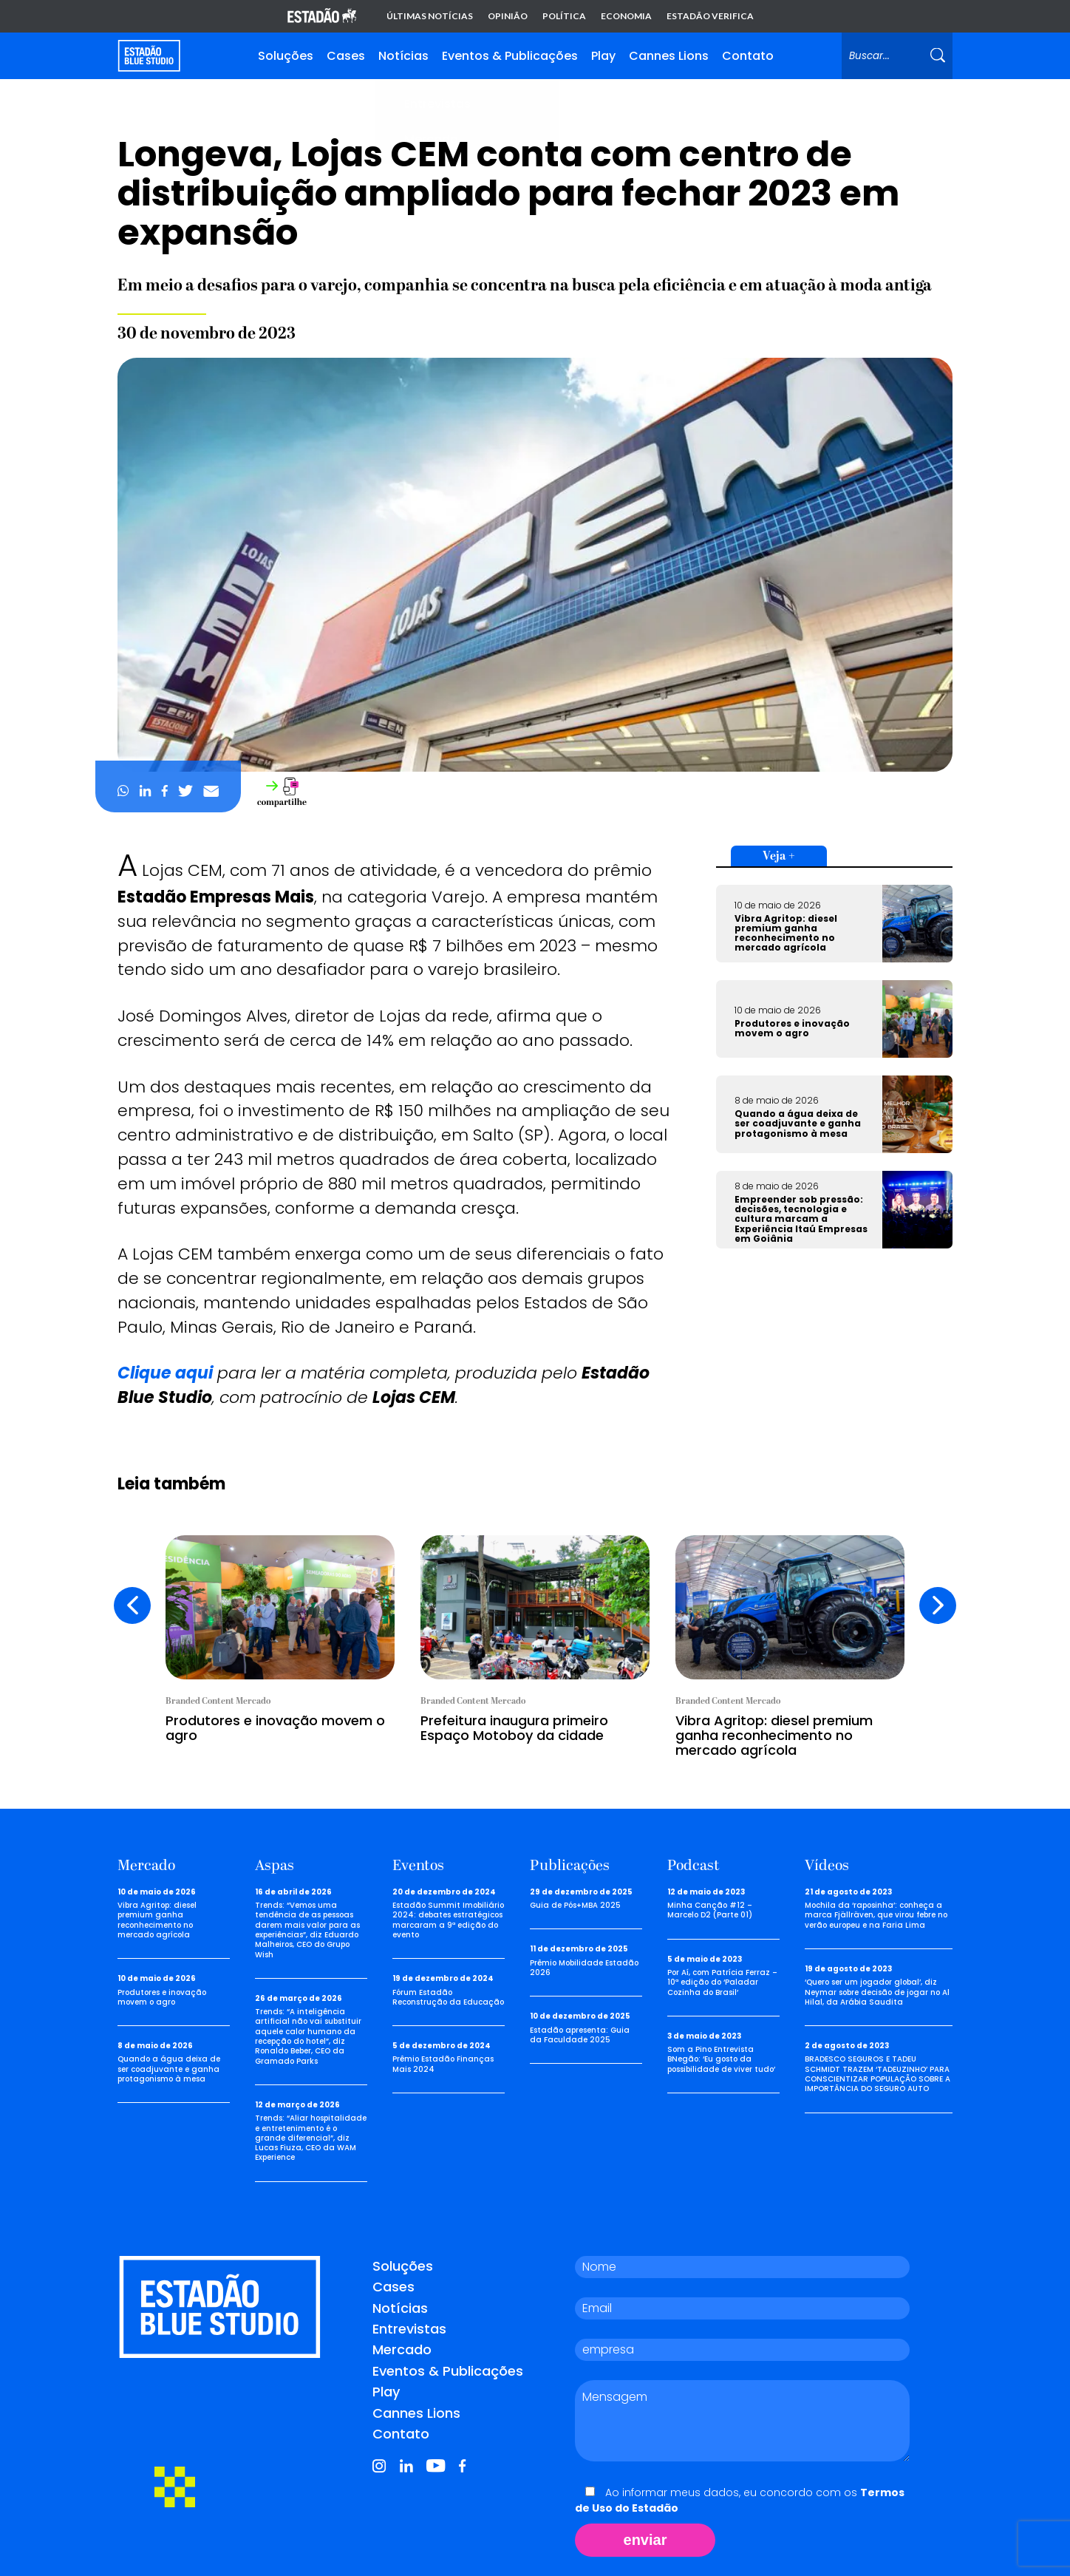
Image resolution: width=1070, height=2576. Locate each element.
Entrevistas (409, 2329)
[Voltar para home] (148, 56)
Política (564, 16)
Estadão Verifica (710, 16)
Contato (748, 55)
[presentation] (132, 1605)
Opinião (508, 16)
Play (603, 55)
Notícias (403, 55)
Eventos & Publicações (510, 55)
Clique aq (157, 1373)
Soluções (285, 55)
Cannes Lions (669, 55)
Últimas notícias (429, 16)
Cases (346, 55)
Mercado (402, 2349)
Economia (626, 16)
